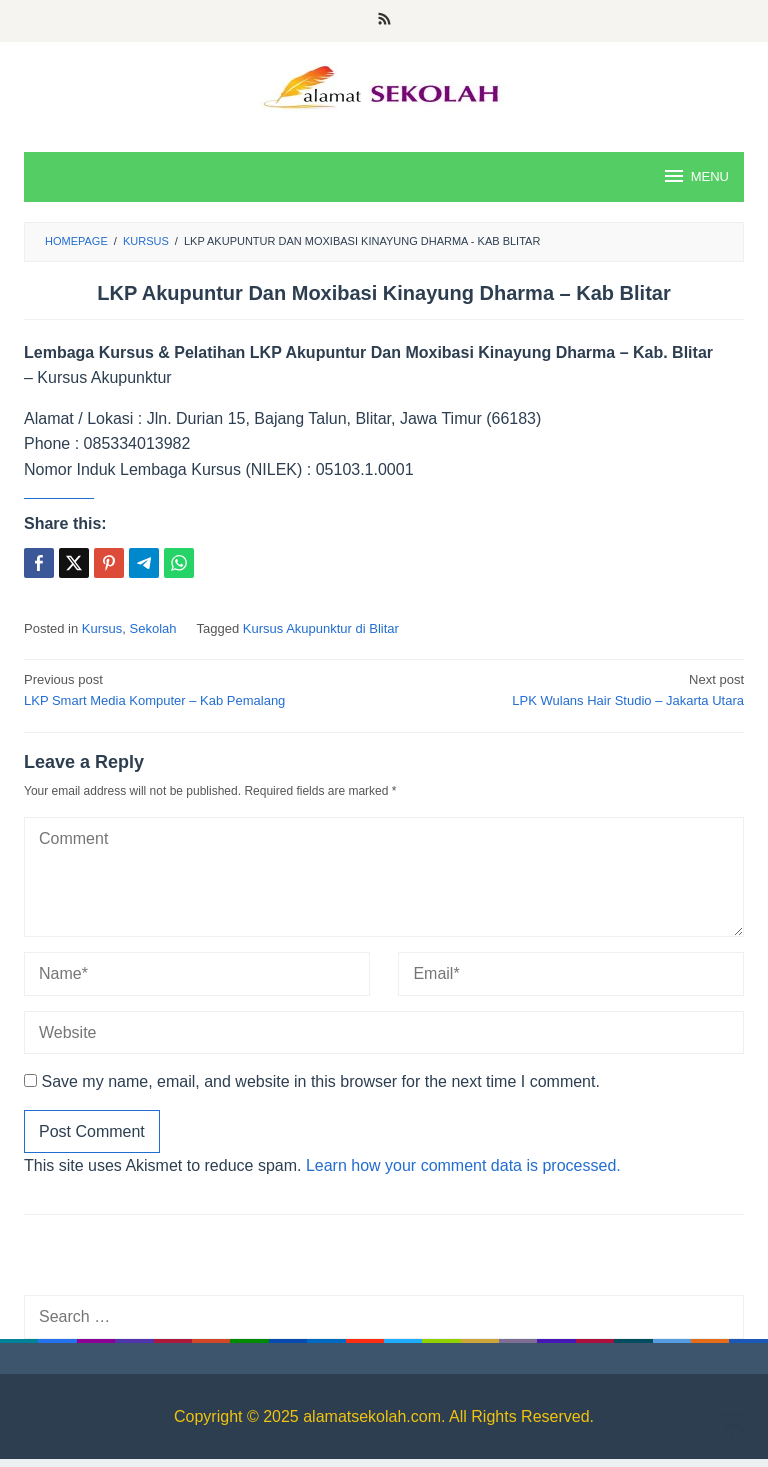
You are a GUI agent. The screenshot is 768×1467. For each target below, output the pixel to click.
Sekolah (153, 628)
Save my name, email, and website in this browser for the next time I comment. (320, 1081)
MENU (695, 176)
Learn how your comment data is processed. (463, 1165)
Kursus (102, 628)
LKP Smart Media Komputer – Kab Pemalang (197, 689)
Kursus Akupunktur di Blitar (321, 628)
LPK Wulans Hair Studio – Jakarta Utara (571, 689)
